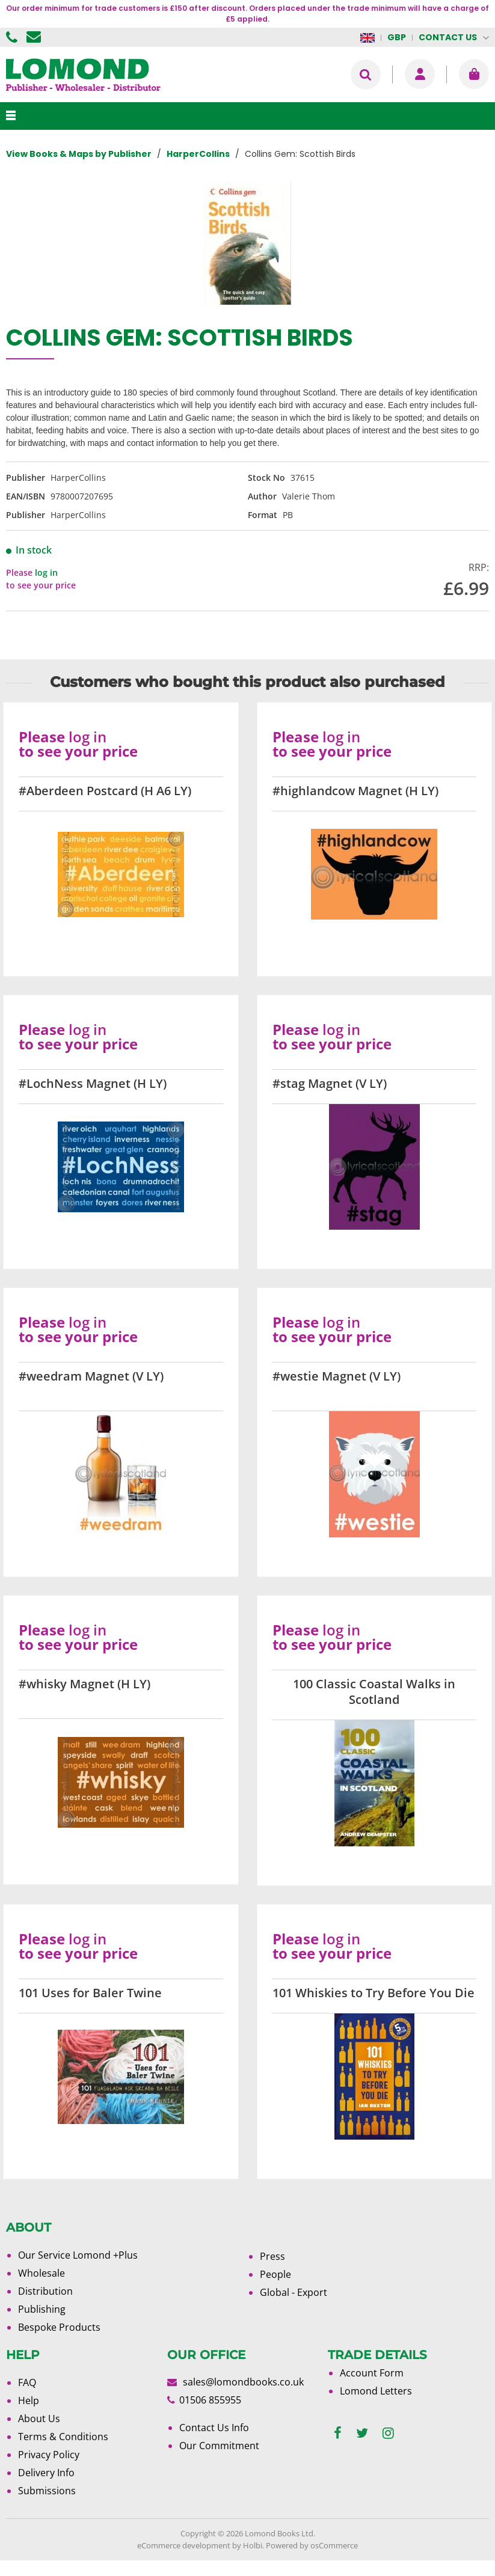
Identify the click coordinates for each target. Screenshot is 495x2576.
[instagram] (388, 2433)
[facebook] (338, 2433)
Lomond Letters (376, 2390)
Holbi (252, 2545)
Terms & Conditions (63, 2436)
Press (272, 2256)
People (275, 2274)
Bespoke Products (59, 2327)
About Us (39, 2418)
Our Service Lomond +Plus (78, 2255)
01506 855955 (13, 37)
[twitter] (362, 2433)
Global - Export (293, 2292)
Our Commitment (219, 2445)
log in (46, 572)
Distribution (45, 2291)
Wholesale (41, 2273)
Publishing (42, 2309)
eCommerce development (183, 2545)
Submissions (47, 2490)
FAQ (27, 2382)
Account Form (372, 2372)
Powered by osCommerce (312, 2545)
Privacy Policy (48, 2454)
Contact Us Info (214, 2427)
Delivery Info (46, 2472)
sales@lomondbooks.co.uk (243, 2381)
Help (28, 2400)
